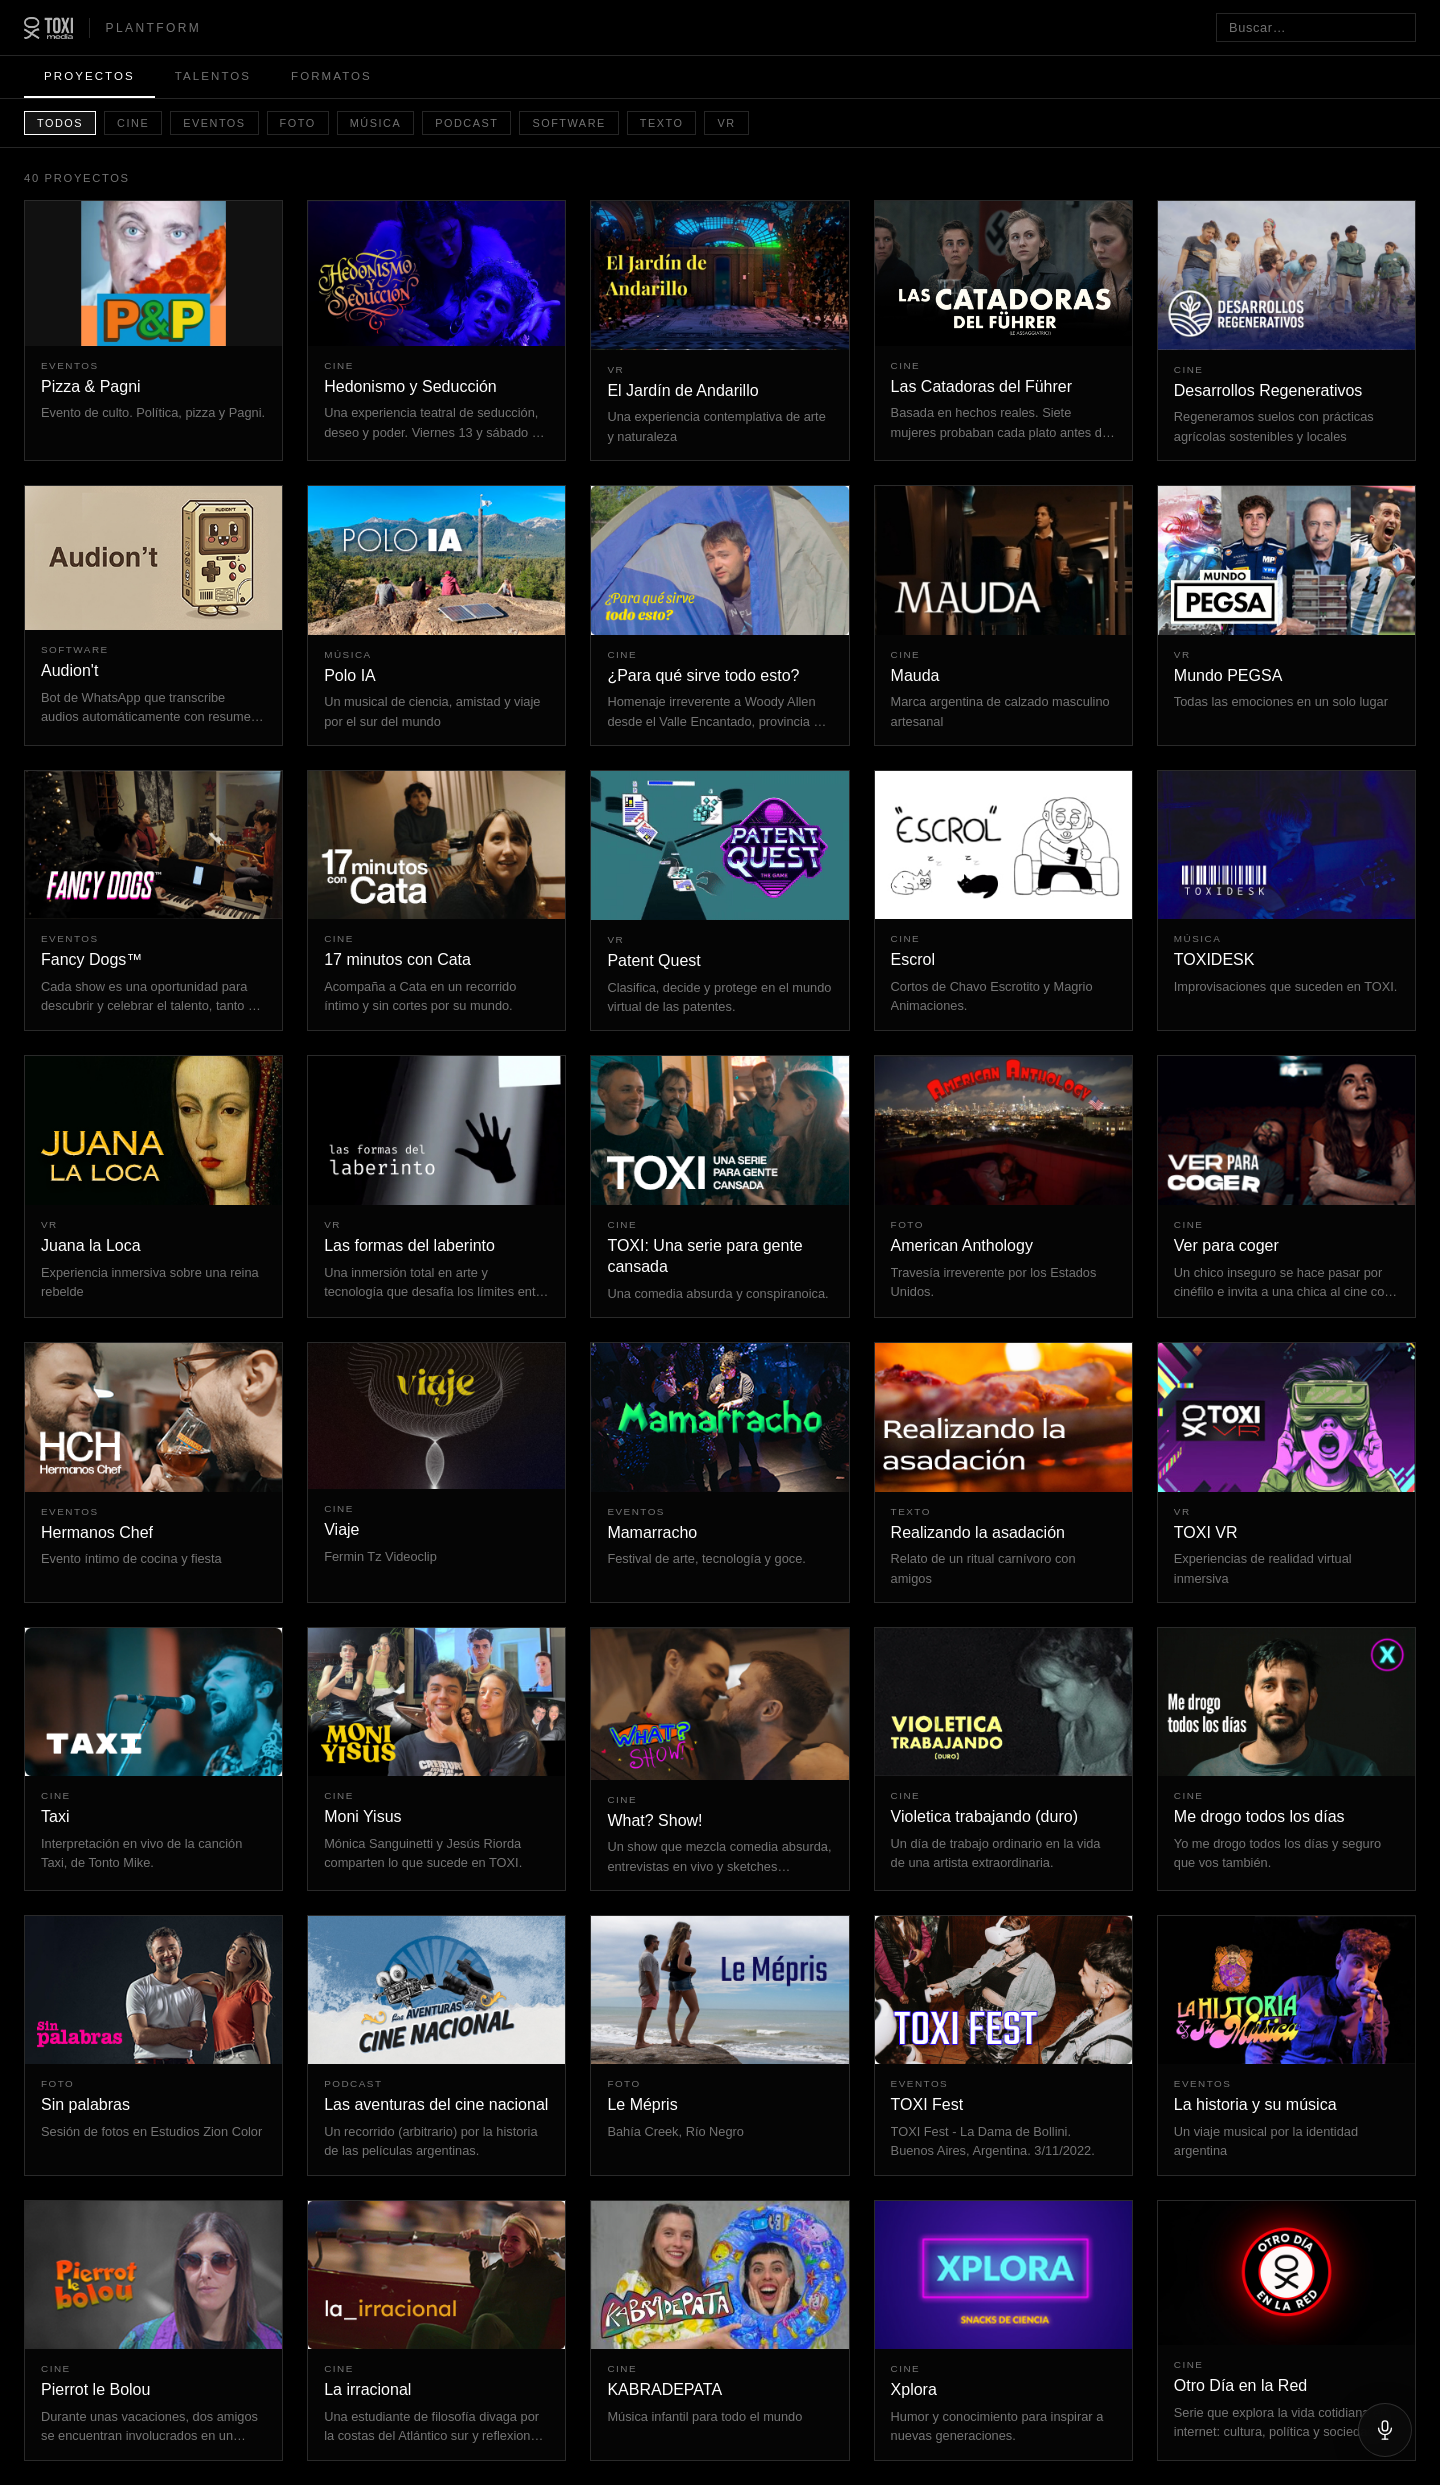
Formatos (331, 76)
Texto (662, 123)
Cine (133, 123)
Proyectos (89, 76)
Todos (60, 123)
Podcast (466, 123)
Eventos (214, 123)
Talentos (213, 76)
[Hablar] (1385, 2430)
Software (568, 123)
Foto (298, 123)
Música (375, 123)
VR (726, 123)
